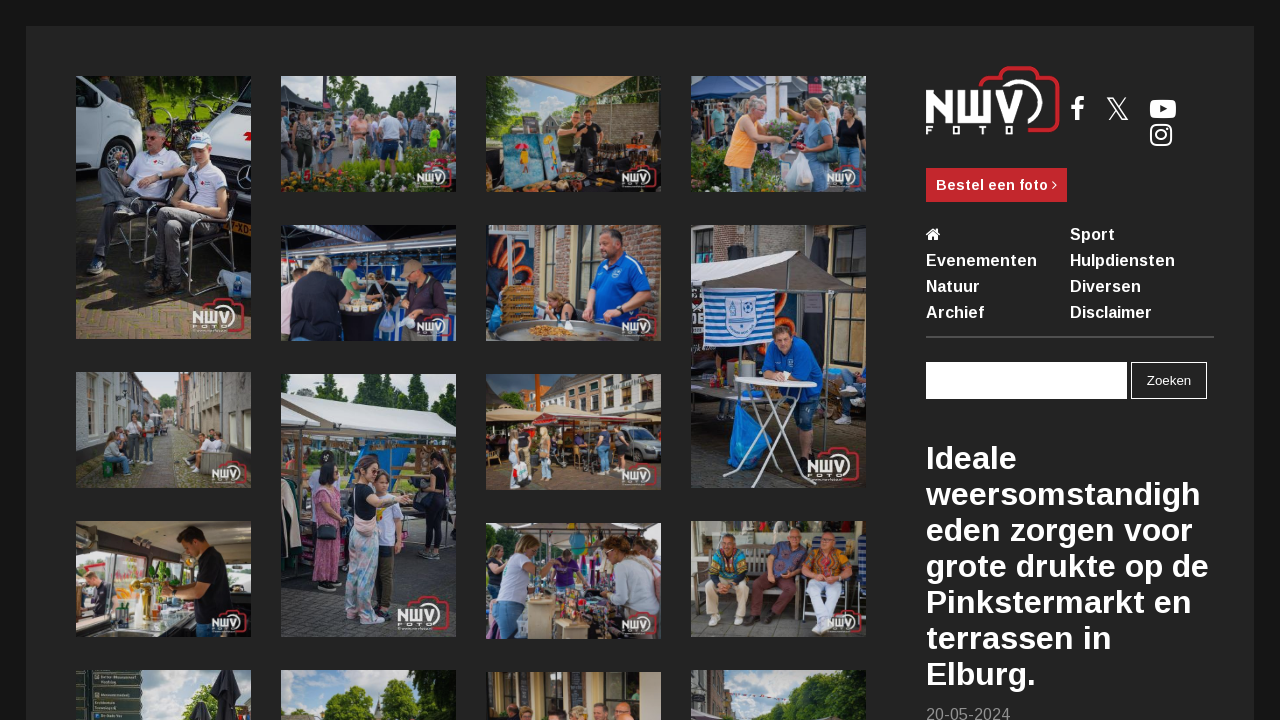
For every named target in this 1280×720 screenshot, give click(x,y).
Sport (1092, 234)
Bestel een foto (996, 185)
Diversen (1105, 286)
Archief (955, 312)
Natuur (953, 286)
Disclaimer (1111, 312)
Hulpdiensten (1122, 260)
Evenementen (981, 260)
